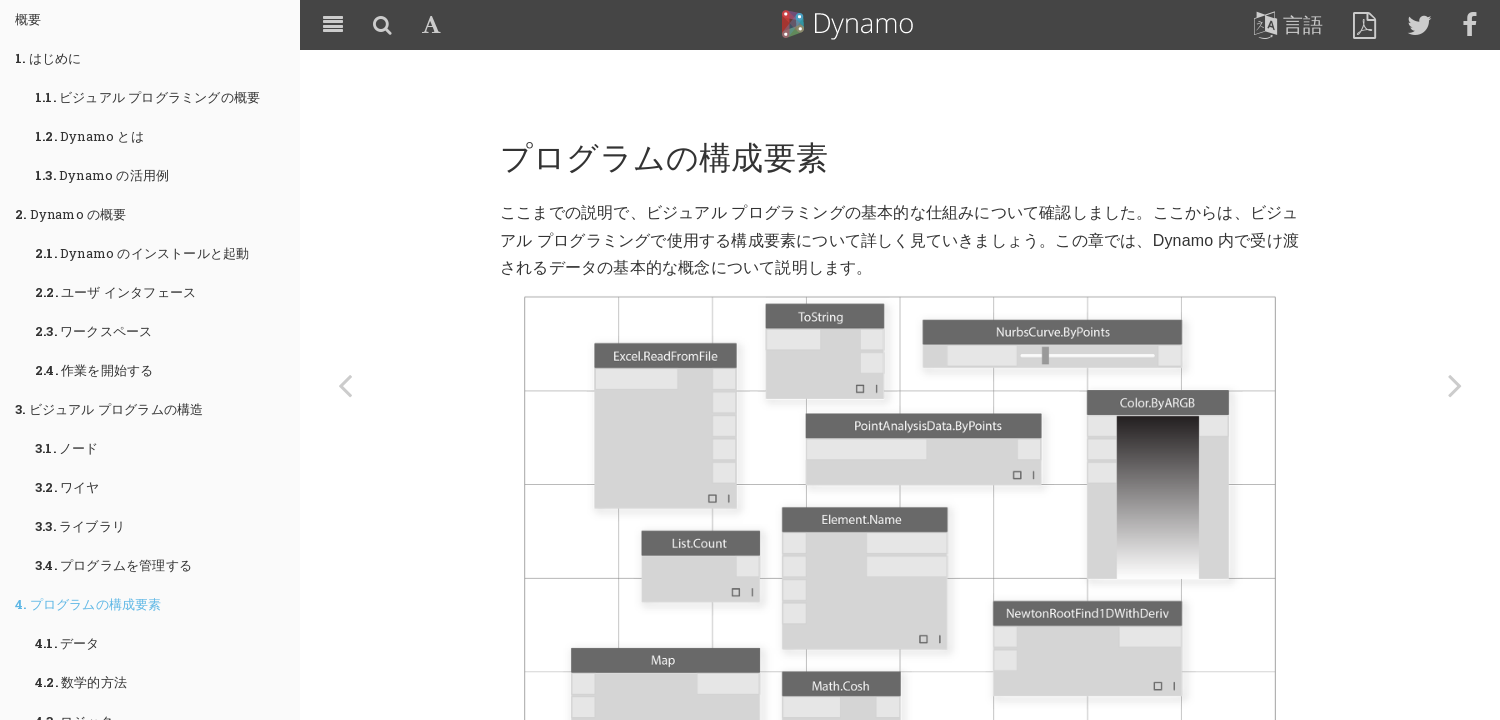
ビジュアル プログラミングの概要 (147, 97)
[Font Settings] (431, 25)
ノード (67, 448)
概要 (28, 19)
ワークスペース (93, 331)
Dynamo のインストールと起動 (142, 253)
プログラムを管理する (113, 565)
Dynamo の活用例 (102, 175)
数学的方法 (81, 682)
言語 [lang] (1288, 25)
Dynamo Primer (848, 25)
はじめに (48, 58)
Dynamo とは (89, 136)
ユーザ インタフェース (115, 292)
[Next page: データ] (1455, 385)
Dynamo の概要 (71, 214)
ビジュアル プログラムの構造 (109, 409)
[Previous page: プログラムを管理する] (345, 385)
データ (67, 643)
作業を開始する (94, 370)
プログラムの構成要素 (88, 604)
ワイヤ (67, 487)
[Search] (382, 25)
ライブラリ (80, 526)
